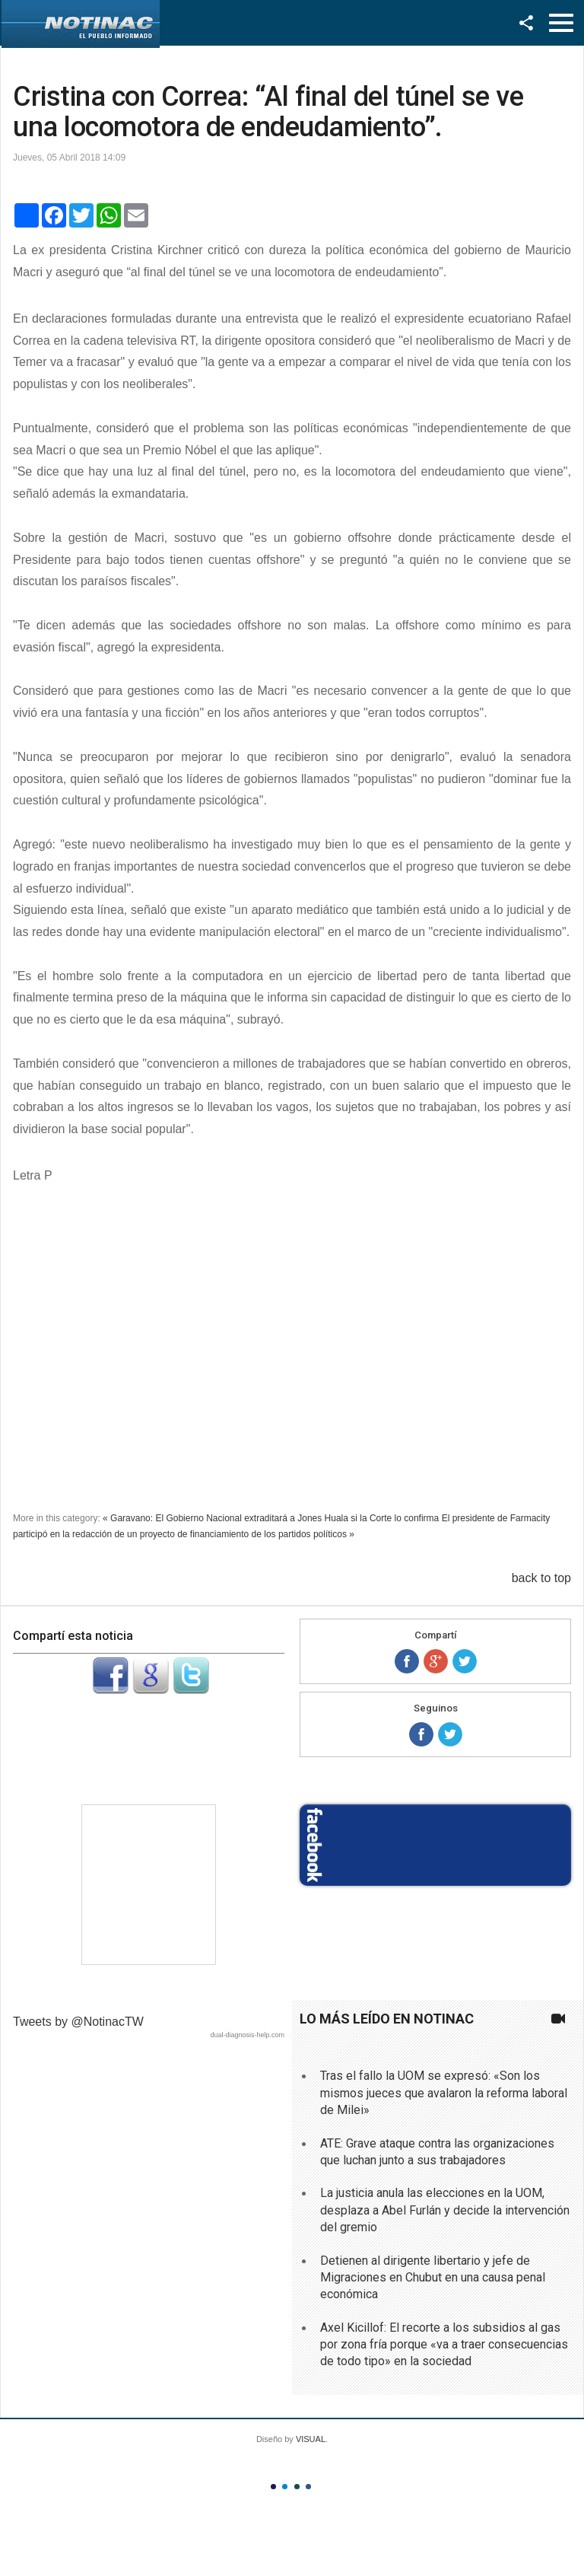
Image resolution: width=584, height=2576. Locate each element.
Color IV (308, 2486)
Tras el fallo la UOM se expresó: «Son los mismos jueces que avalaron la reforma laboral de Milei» (443, 2092)
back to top (541, 1577)
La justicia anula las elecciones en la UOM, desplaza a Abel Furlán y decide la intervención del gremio (445, 2210)
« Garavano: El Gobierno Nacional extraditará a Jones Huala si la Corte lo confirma (271, 1518)
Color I (273, 2486)
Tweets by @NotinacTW (78, 2021)
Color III (297, 2486)
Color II (284, 2486)
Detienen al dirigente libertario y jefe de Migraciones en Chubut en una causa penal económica (432, 2277)
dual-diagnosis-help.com (247, 2035)
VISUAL (310, 2439)
